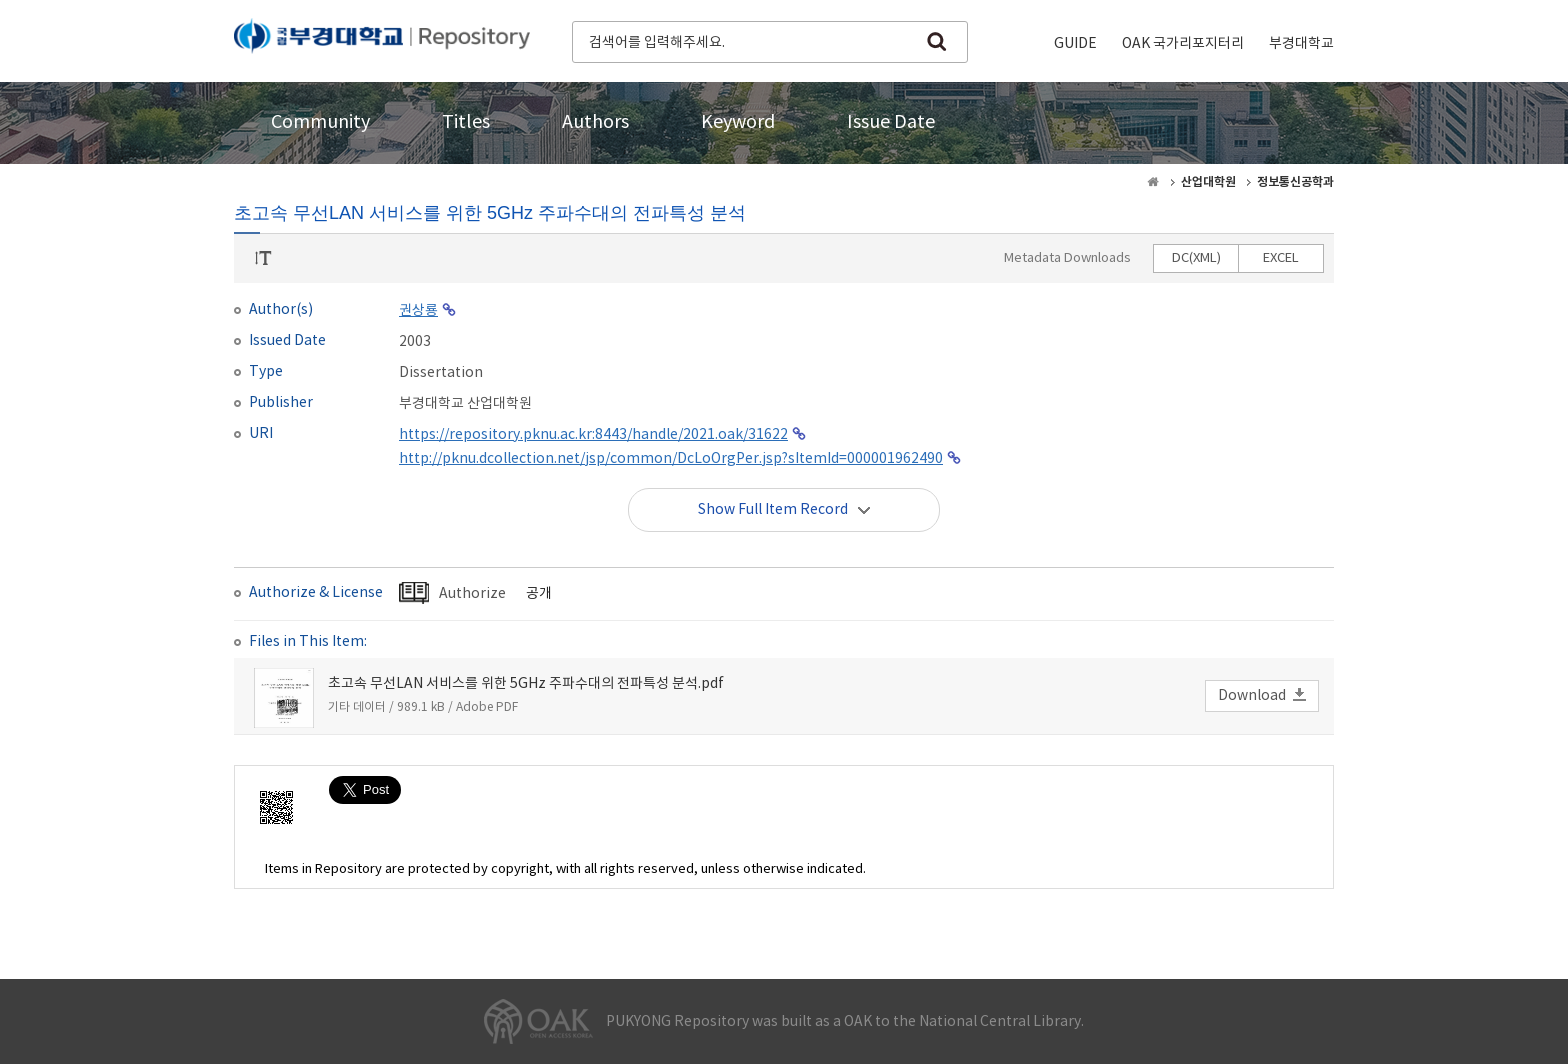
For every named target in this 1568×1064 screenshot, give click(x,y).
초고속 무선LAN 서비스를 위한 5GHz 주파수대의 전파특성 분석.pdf (526, 684)
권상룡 (418, 311)
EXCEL (1281, 258)
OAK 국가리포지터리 (1183, 44)
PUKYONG (382, 40)
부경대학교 (1301, 44)
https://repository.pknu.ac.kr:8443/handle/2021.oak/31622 (593, 435)
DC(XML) (1196, 258)
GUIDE (1075, 44)
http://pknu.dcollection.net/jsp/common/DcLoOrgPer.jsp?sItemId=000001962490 (671, 459)
